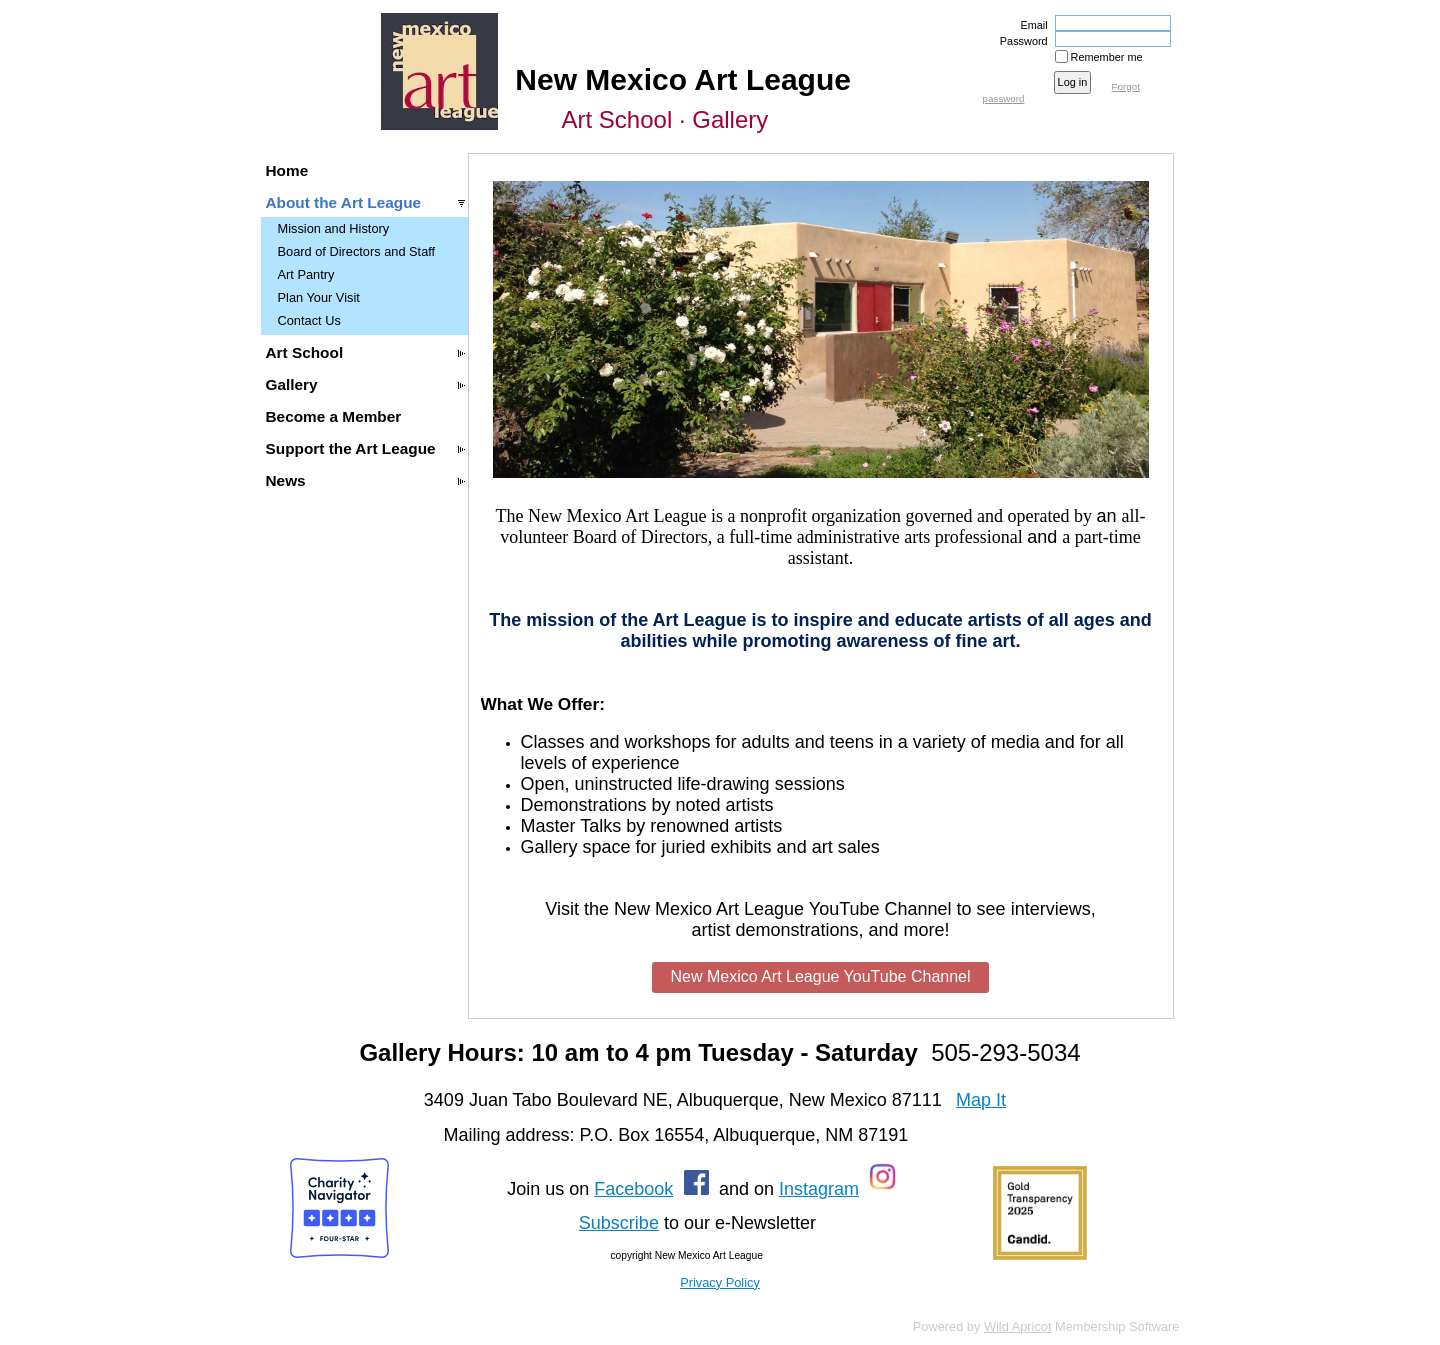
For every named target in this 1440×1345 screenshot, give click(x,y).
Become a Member (334, 416)
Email (1030, 25)
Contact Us (309, 320)
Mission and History (334, 228)
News (286, 480)
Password (1020, 41)
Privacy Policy (720, 1282)
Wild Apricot (1018, 1326)
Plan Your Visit (319, 297)
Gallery (292, 384)
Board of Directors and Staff (357, 251)
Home (287, 170)
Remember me (1107, 57)
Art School (305, 352)
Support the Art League (351, 448)
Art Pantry (306, 274)
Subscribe (619, 1223)
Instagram (819, 1189)
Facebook (633, 1189)
